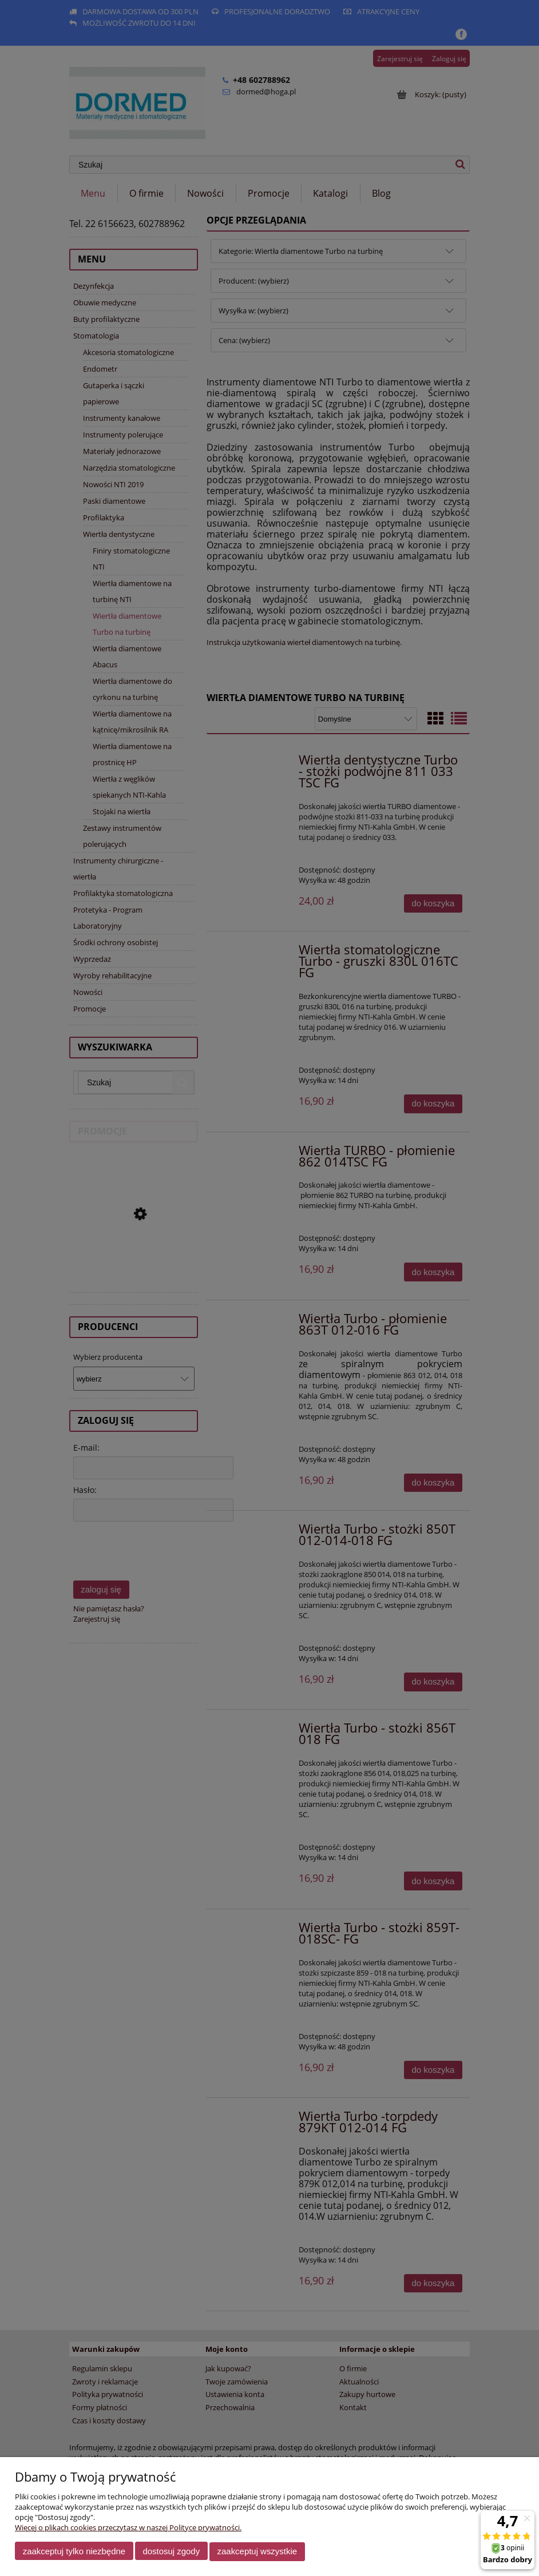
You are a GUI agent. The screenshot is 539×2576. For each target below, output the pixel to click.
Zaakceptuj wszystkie (257, 2552)
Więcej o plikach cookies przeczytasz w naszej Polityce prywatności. (128, 2528)
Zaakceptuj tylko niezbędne (74, 2552)
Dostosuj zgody (171, 2552)
